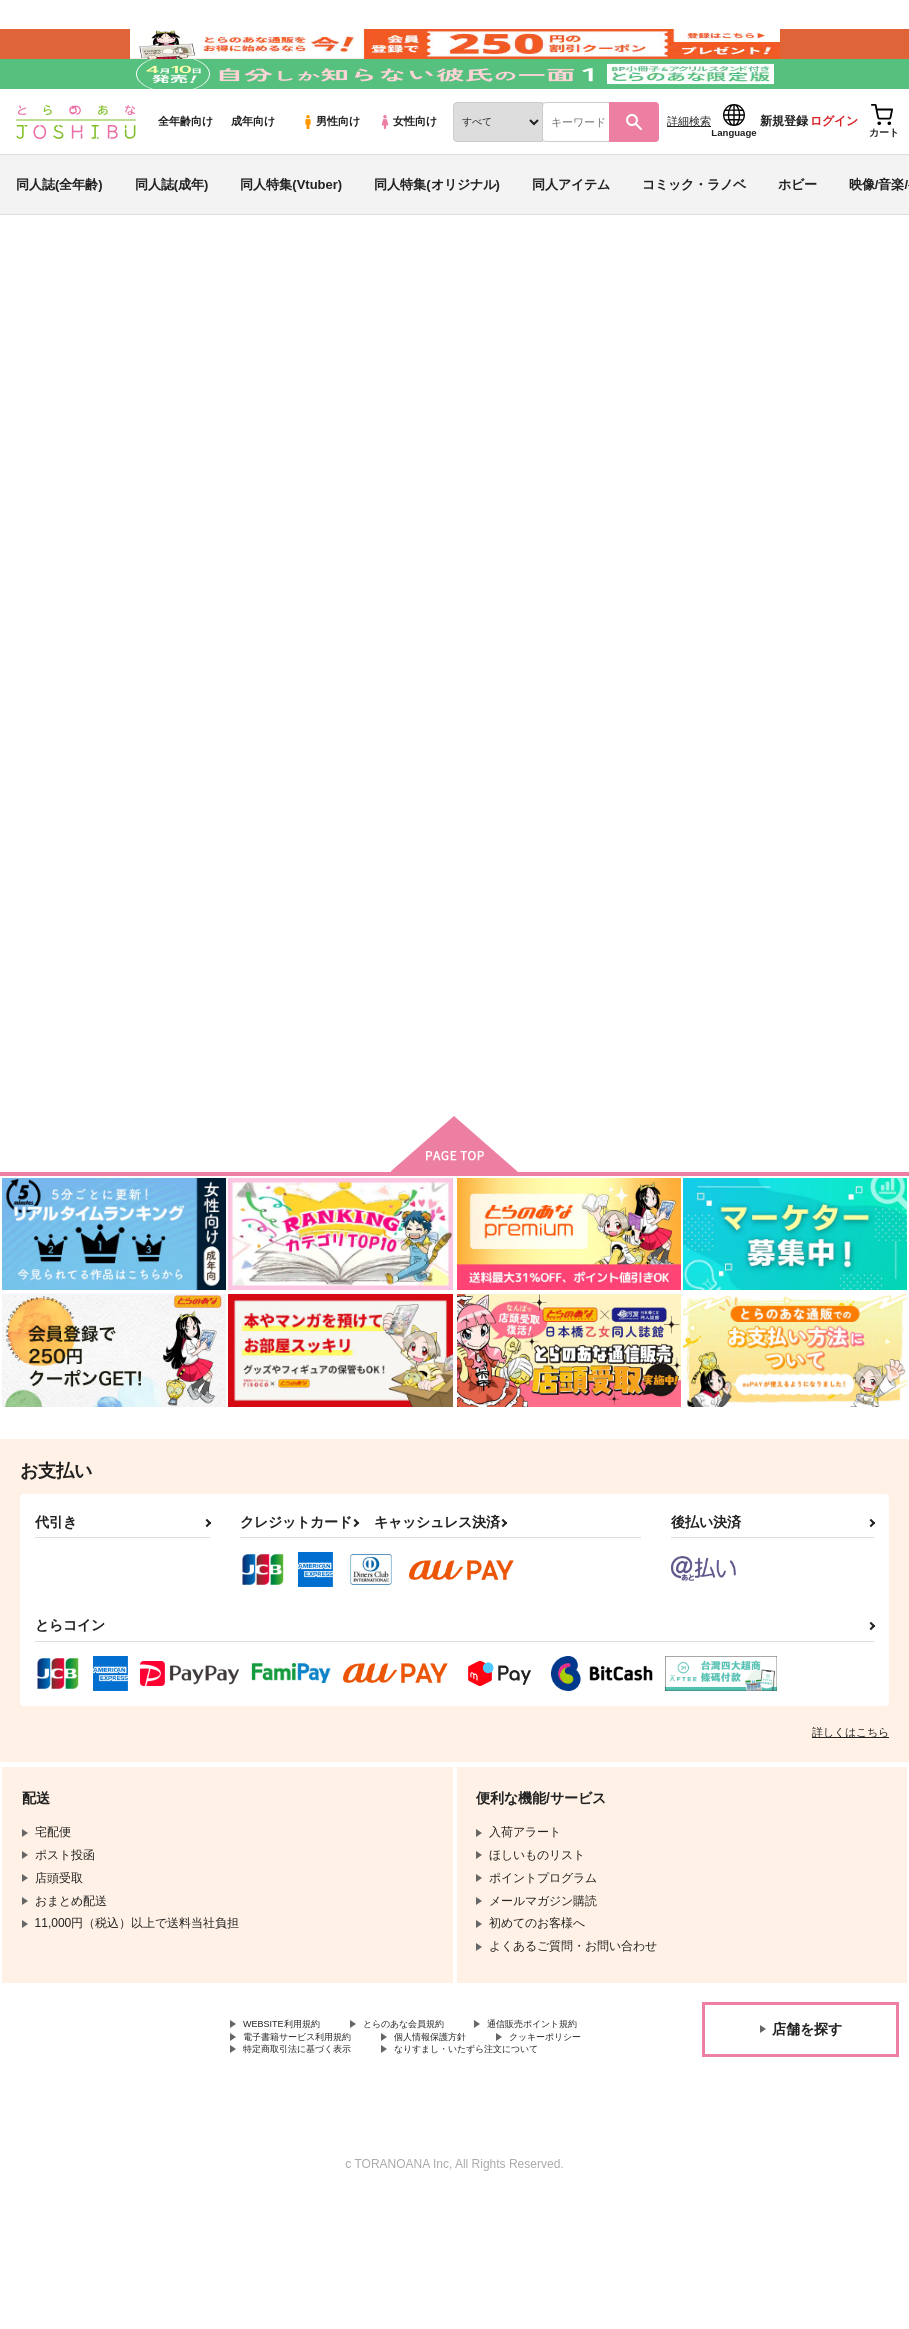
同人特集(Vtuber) (291, 243)
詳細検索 (689, 181)
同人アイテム (571, 243)
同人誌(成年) (172, 243)
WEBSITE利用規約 (294, 2109)
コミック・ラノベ (694, 243)
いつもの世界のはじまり (722, 454)
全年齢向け (185, 181)
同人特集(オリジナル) (437, 243)
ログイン (834, 181)
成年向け (253, 181)
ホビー (797, 243)
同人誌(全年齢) (59, 243)
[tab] (282, 672)
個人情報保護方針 (291, 2143)
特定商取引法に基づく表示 (315, 2159)
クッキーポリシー (430, 2143)
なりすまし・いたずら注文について (339, 2176)
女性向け (407, 181)
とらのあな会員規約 (442, 2109)
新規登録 (784, 181)
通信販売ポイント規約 (303, 2126)
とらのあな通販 (52, 331)
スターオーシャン (342, 387)
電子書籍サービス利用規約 (478, 2126)
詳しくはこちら (850, 1815)
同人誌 (131, 331)
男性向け (330, 181)
